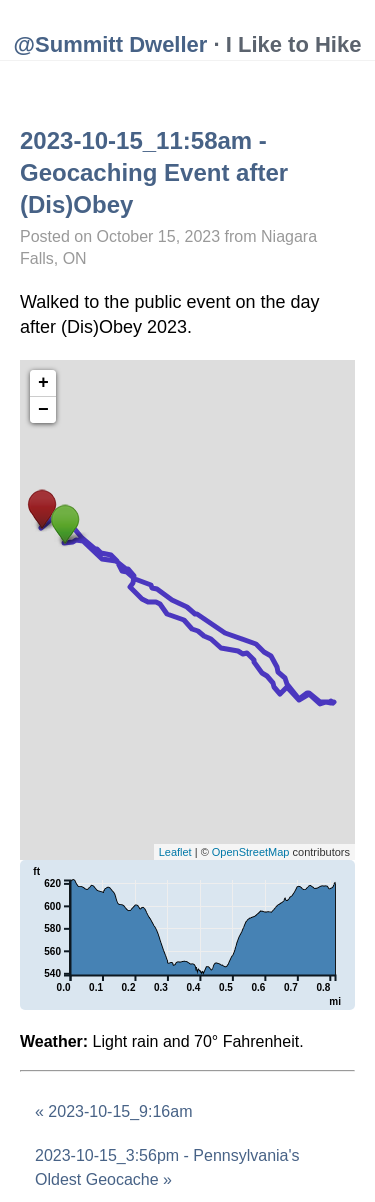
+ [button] (43, 383)
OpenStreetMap (251, 852)
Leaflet (175, 852)
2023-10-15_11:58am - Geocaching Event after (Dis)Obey (154, 172)
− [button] (43, 410)
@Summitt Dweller (111, 44)
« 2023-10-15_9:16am (113, 1111)
